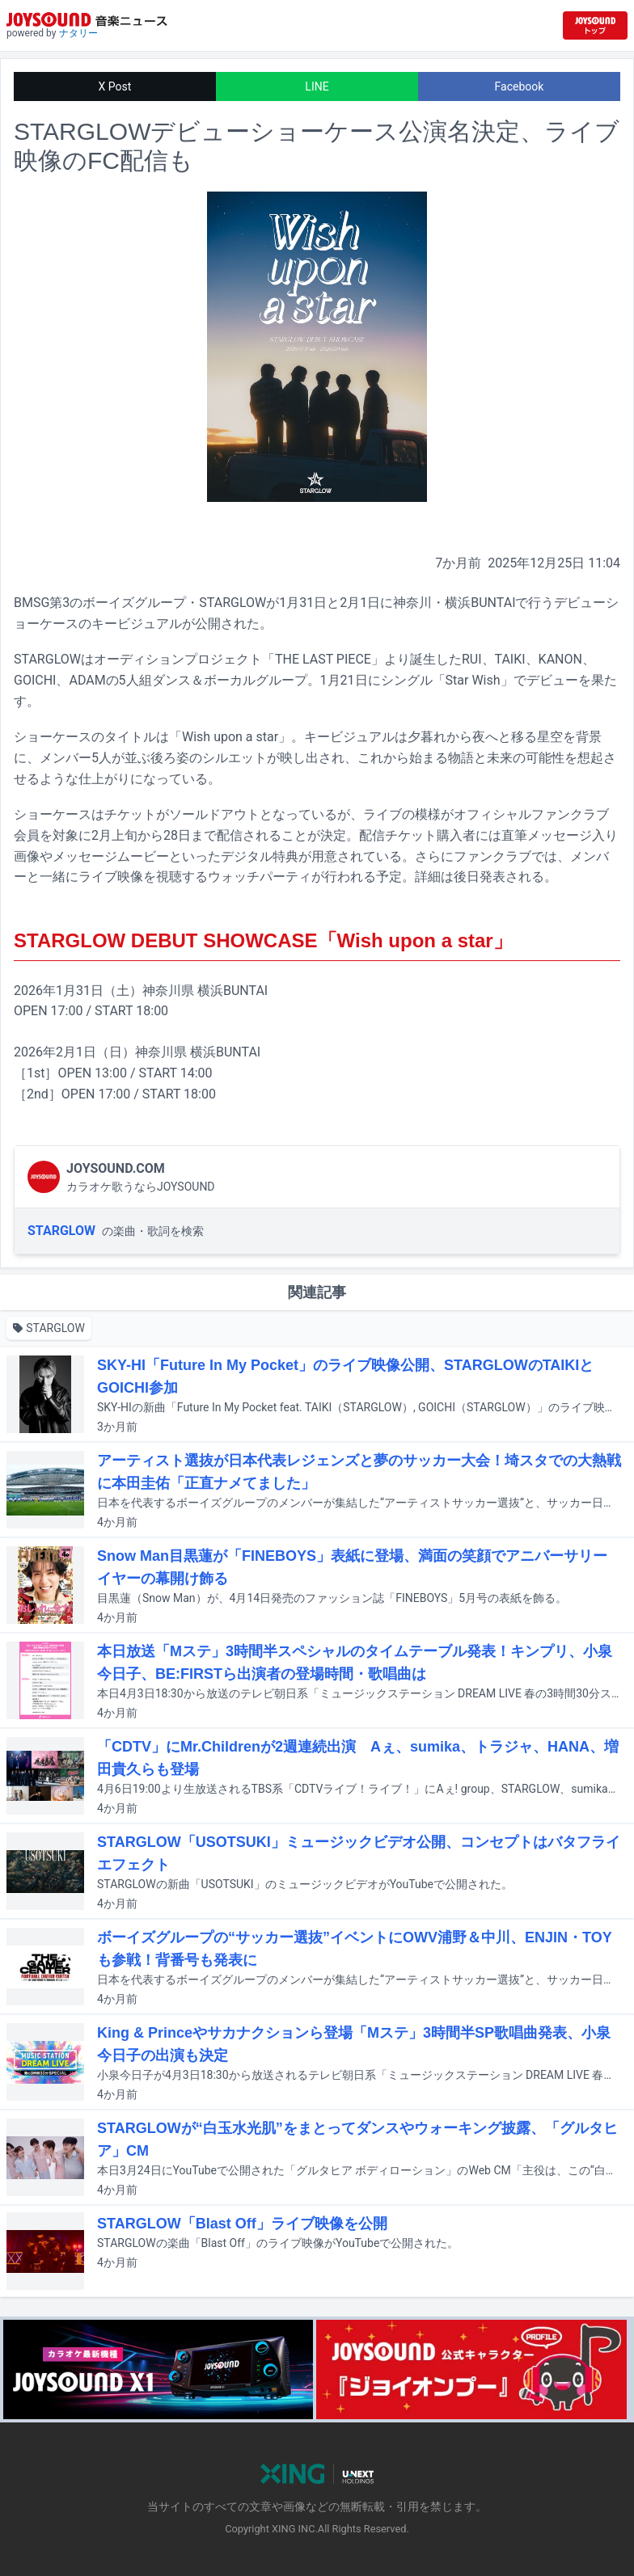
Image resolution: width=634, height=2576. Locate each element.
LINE (316, 86)
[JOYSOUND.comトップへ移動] (595, 25)
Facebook (519, 86)
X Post (115, 86)
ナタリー (78, 33)
